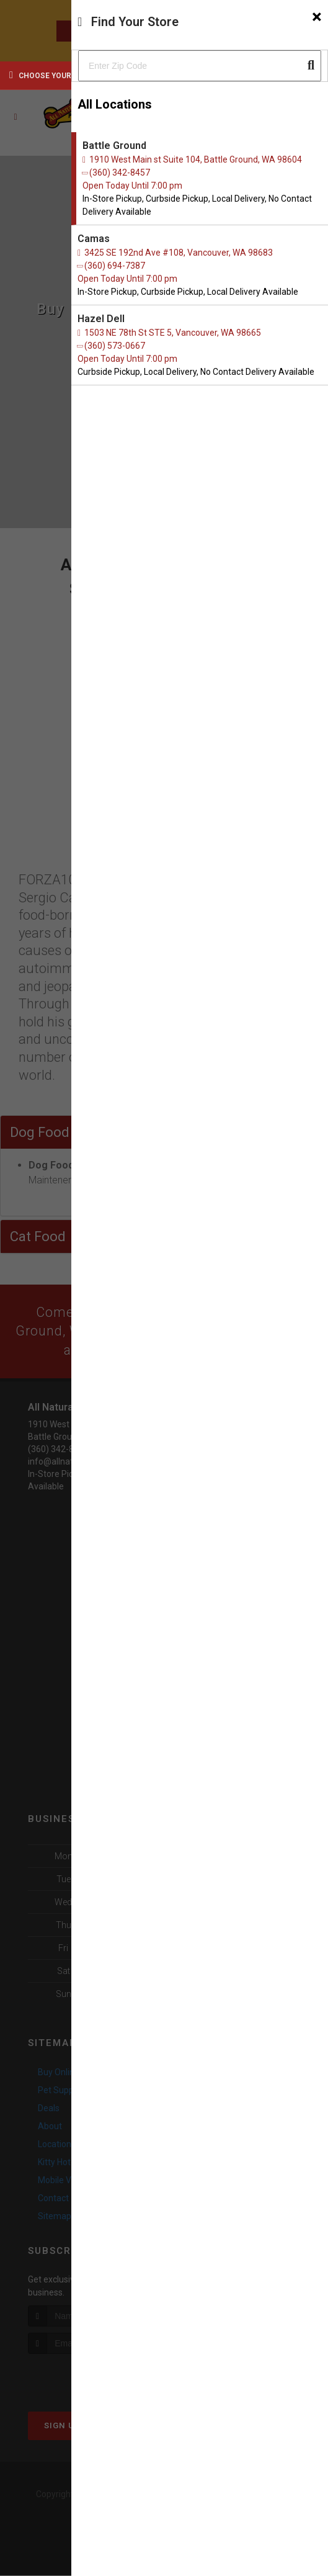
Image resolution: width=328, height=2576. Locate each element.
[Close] (317, 16)
